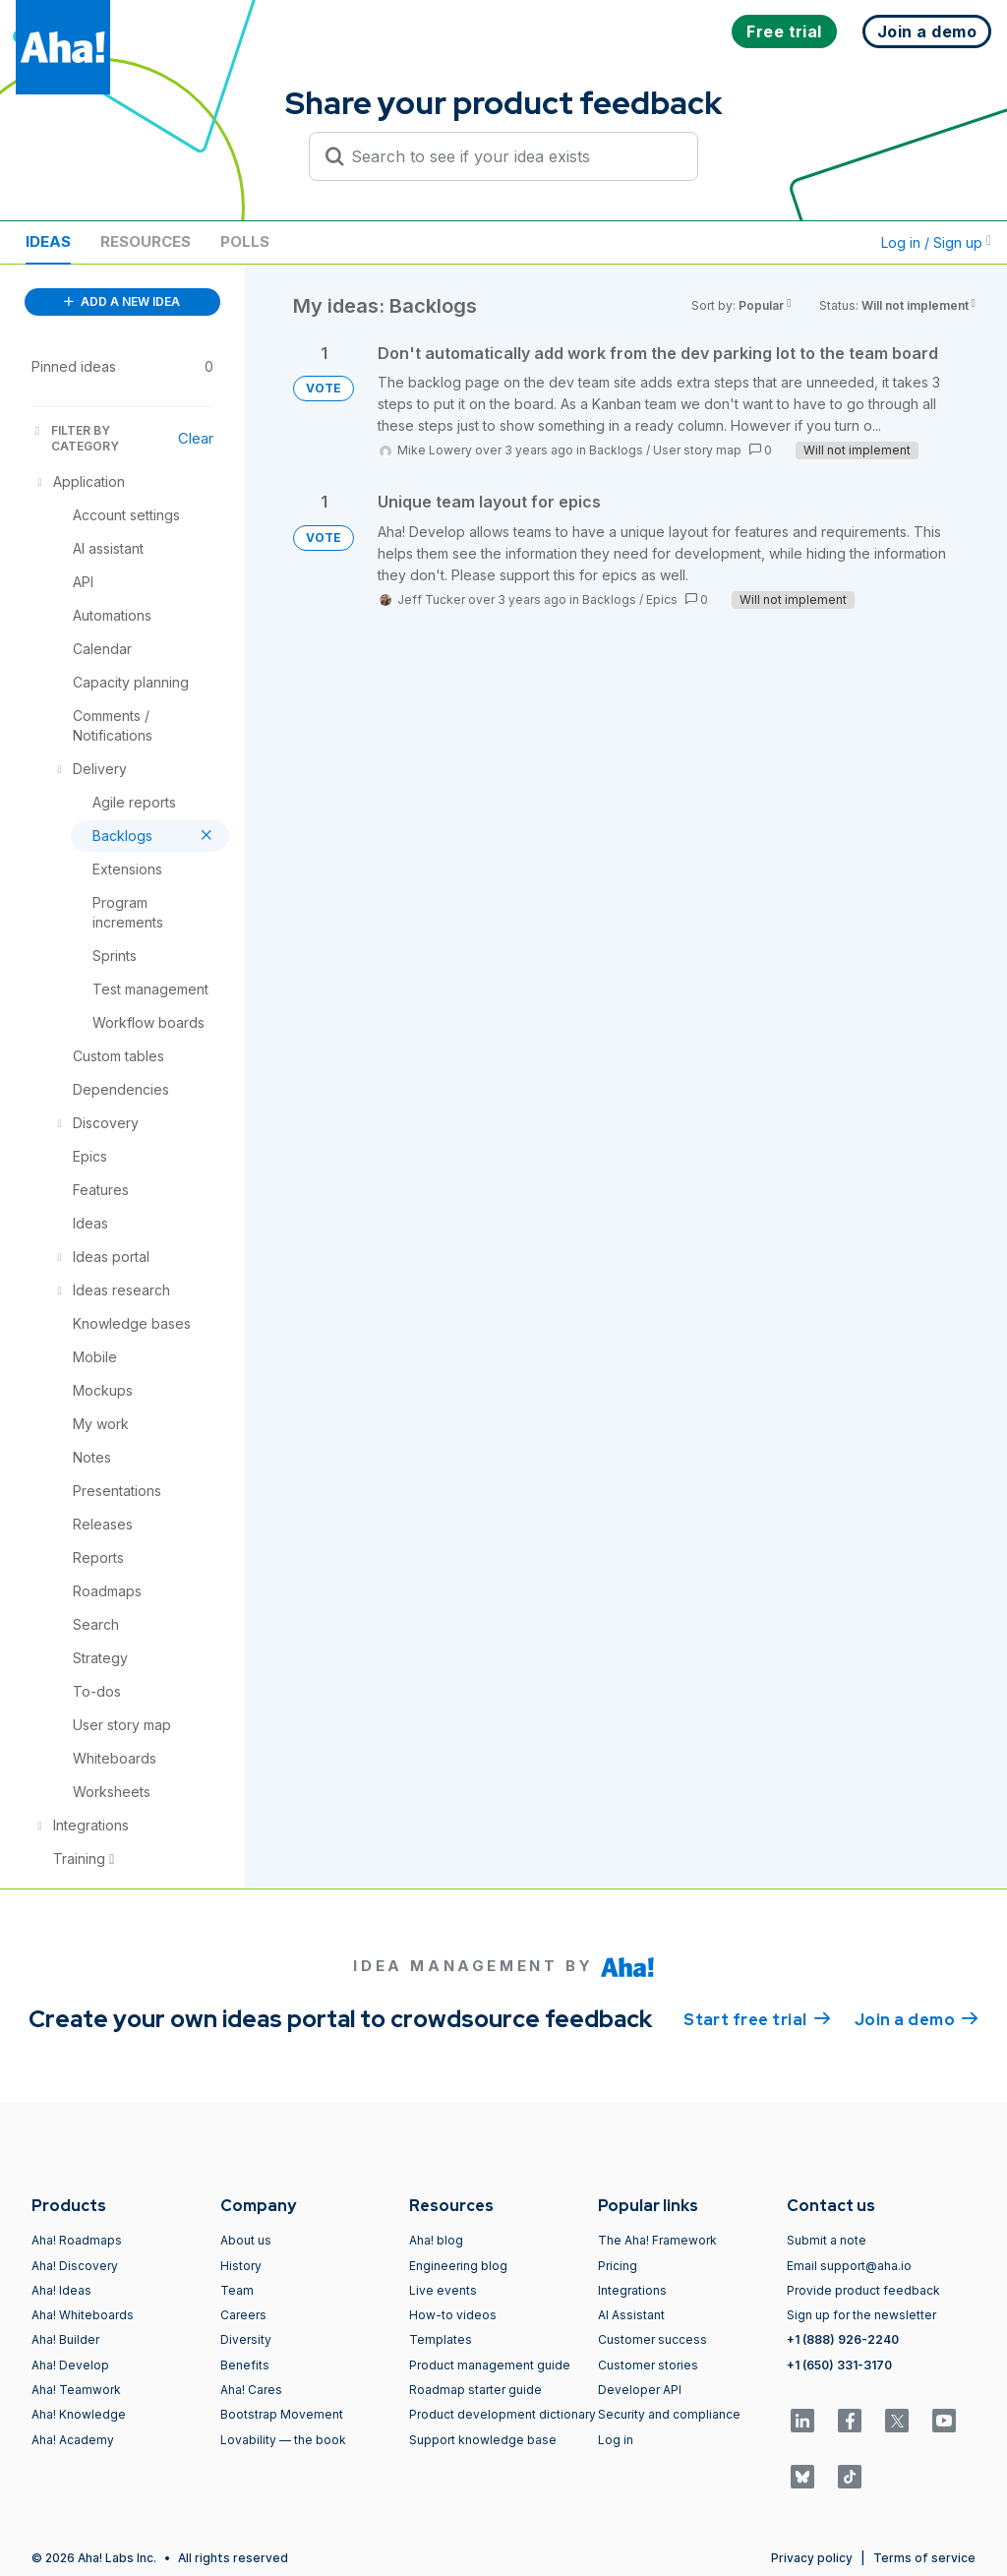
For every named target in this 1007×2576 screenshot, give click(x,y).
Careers (243, 2314)
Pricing (617, 2265)
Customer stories (648, 2365)
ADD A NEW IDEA (122, 301)
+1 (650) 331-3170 (839, 2365)
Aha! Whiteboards (82, 2314)
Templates (440, 2339)
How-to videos (453, 2314)
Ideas (48, 241)
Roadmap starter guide (475, 2389)
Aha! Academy (72, 2439)
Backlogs (616, 450)
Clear (195, 438)
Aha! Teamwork (76, 2389)
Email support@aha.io (849, 2265)
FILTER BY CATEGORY (75, 438)
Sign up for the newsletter (861, 2314)
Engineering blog (458, 2265)
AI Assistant (631, 2314)
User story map (697, 450)
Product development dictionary (502, 2414)
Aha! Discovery (74, 2265)
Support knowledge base (483, 2439)
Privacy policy (812, 2557)
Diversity (245, 2339)
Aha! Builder (65, 2339)
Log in (615, 2439)
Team (237, 2290)
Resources (145, 241)
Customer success (652, 2339)
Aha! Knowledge (78, 2414)
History (241, 2265)
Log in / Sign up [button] (936, 242)
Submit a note (826, 2240)
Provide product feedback (863, 2290)
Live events (443, 2290)
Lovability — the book (283, 2439)
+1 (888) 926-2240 (843, 2339)
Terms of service (924, 2557)
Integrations (632, 2290)
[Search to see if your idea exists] (512, 156)
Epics (662, 599)
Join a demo (916, 2018)
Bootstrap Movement (281, 2414)
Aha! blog (436, 2240)
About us (245, 2240)
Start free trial (757, 2018)
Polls (244, 241)
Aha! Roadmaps (76, 2240)
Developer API (639, 2389)
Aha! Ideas (61, 2290)
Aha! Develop (70, 2365)
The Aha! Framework (657, 2240)
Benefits (244, 2365)
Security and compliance (669, 2414)
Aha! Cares (251, 2389)
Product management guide (489, 2365)
